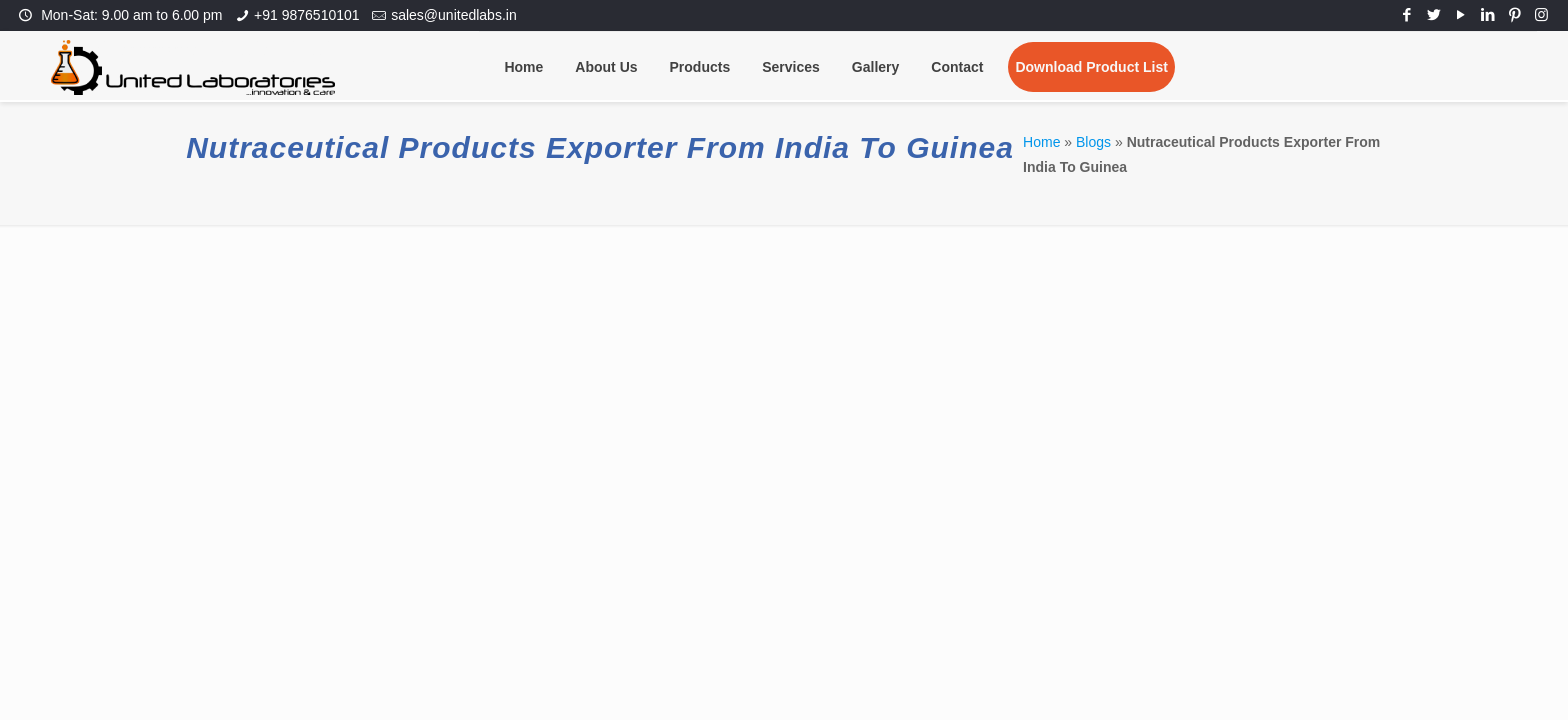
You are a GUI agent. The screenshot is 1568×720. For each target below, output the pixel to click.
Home (1041, 142)
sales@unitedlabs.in (454, 15)
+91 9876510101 (307, 15)
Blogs (1093, 142)
